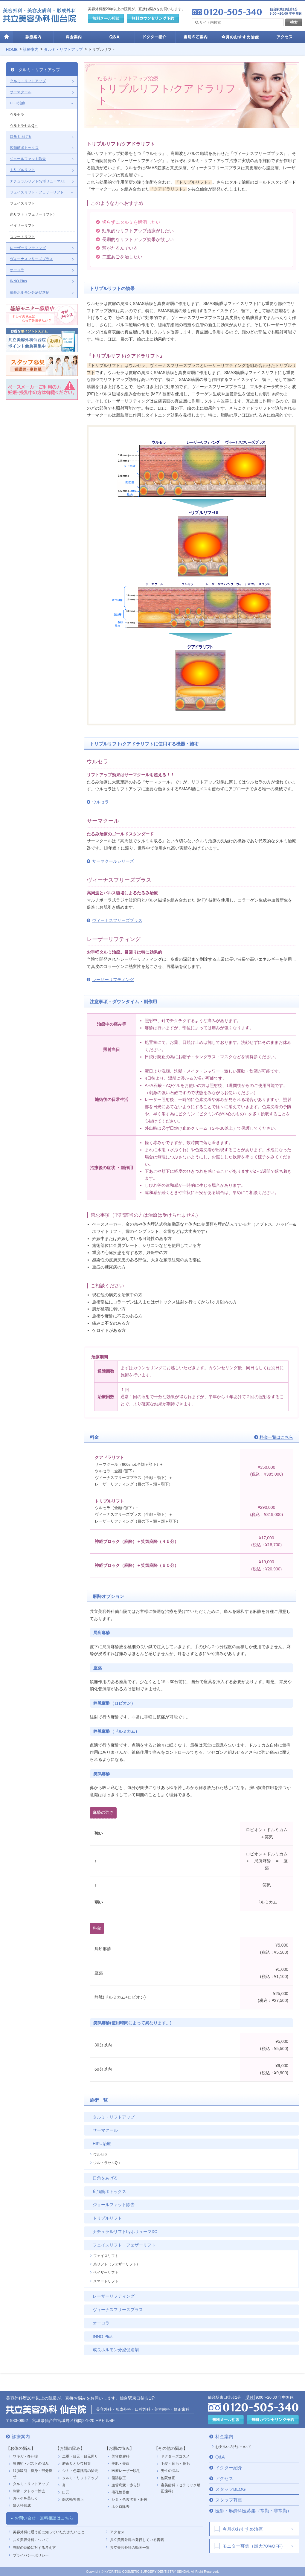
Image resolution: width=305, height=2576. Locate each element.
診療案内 (31, 49)
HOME (12, 49)
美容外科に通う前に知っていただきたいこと (49, 2532)
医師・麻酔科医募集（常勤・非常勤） (253, 2510)
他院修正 (168, 2478)
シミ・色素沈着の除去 (80, 2471)
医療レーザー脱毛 (126, 2471)
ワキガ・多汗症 (25, 2456)
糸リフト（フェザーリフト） (116, 2264)
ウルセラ (100, 802)
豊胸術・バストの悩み (31, 2463)
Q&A (220, 2456)
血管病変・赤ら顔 (126, 2485)
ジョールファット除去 (114, 2204)
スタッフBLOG (230, 2489)
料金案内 (224, 2436)
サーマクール (105, 2130)
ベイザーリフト (105, 2272)
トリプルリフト (101, 49)
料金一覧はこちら (276, 1437)
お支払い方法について (233, 2447)
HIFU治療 (102, 2143)
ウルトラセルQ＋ (107, 2163)
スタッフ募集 (228, 2499)
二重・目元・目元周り (80, 2456)
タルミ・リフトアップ (63, 49)
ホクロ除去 (120, 2507)
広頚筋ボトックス (109, 2191)
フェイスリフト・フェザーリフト (124, 2245)
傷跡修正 (119, 2478)
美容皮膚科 (120, 2456)
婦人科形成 (22, 2505)
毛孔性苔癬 (120, 2492)
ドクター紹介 (228, 2467)
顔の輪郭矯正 (73, 2499)
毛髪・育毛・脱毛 (175, 2463)
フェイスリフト (105, 2256)
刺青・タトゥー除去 (29, 2491)
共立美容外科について (31, 2540)
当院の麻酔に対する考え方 (34, 2548)
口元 (65, 2492)
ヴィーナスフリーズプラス (117, 920)
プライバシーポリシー (31, 2555)
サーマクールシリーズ (113, 861)
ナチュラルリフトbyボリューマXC (125, 2231)
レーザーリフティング (113, 979)
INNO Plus (102, 2336)
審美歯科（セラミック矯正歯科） (180, 2488)
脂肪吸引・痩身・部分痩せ (32, 2474)
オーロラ (101, 2323)
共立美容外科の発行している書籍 (137, 2540)
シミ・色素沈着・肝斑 (129, 2499)
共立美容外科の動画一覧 (130, 2548)
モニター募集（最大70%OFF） (253, 2545)
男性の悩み (170, 2471)
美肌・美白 (120, 2463)
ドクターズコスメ (175, 2456)
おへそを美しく (25, 2498)
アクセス (117, 2532)
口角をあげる (105, 2178)
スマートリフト (105, 2281)
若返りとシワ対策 (76, 2463)
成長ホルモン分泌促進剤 (116, 2349)
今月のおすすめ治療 (242, 2528)
